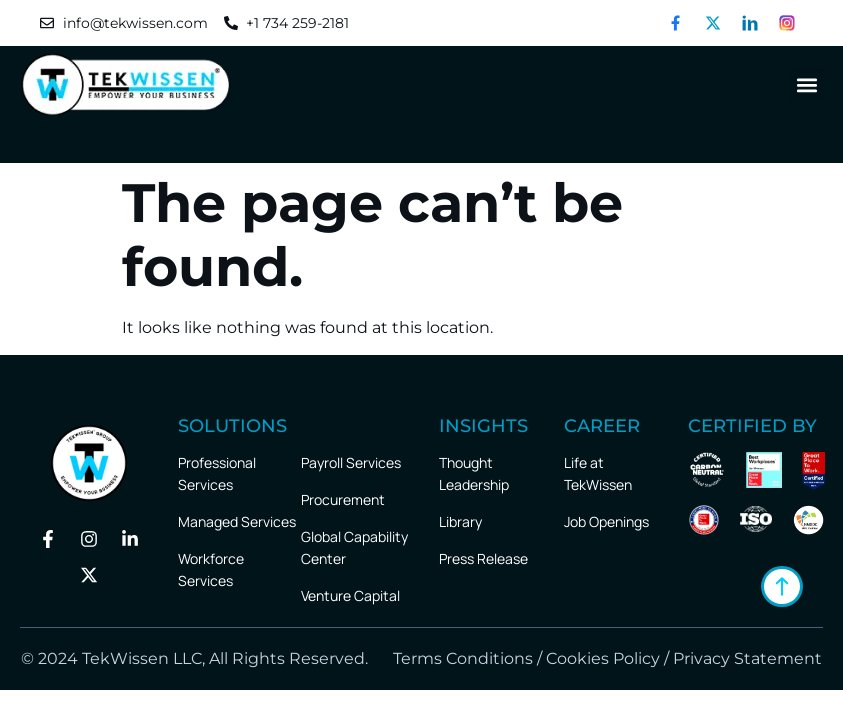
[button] (806, 84)
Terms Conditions (461, 658)
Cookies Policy (603, 658)
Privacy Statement (747, 658)
